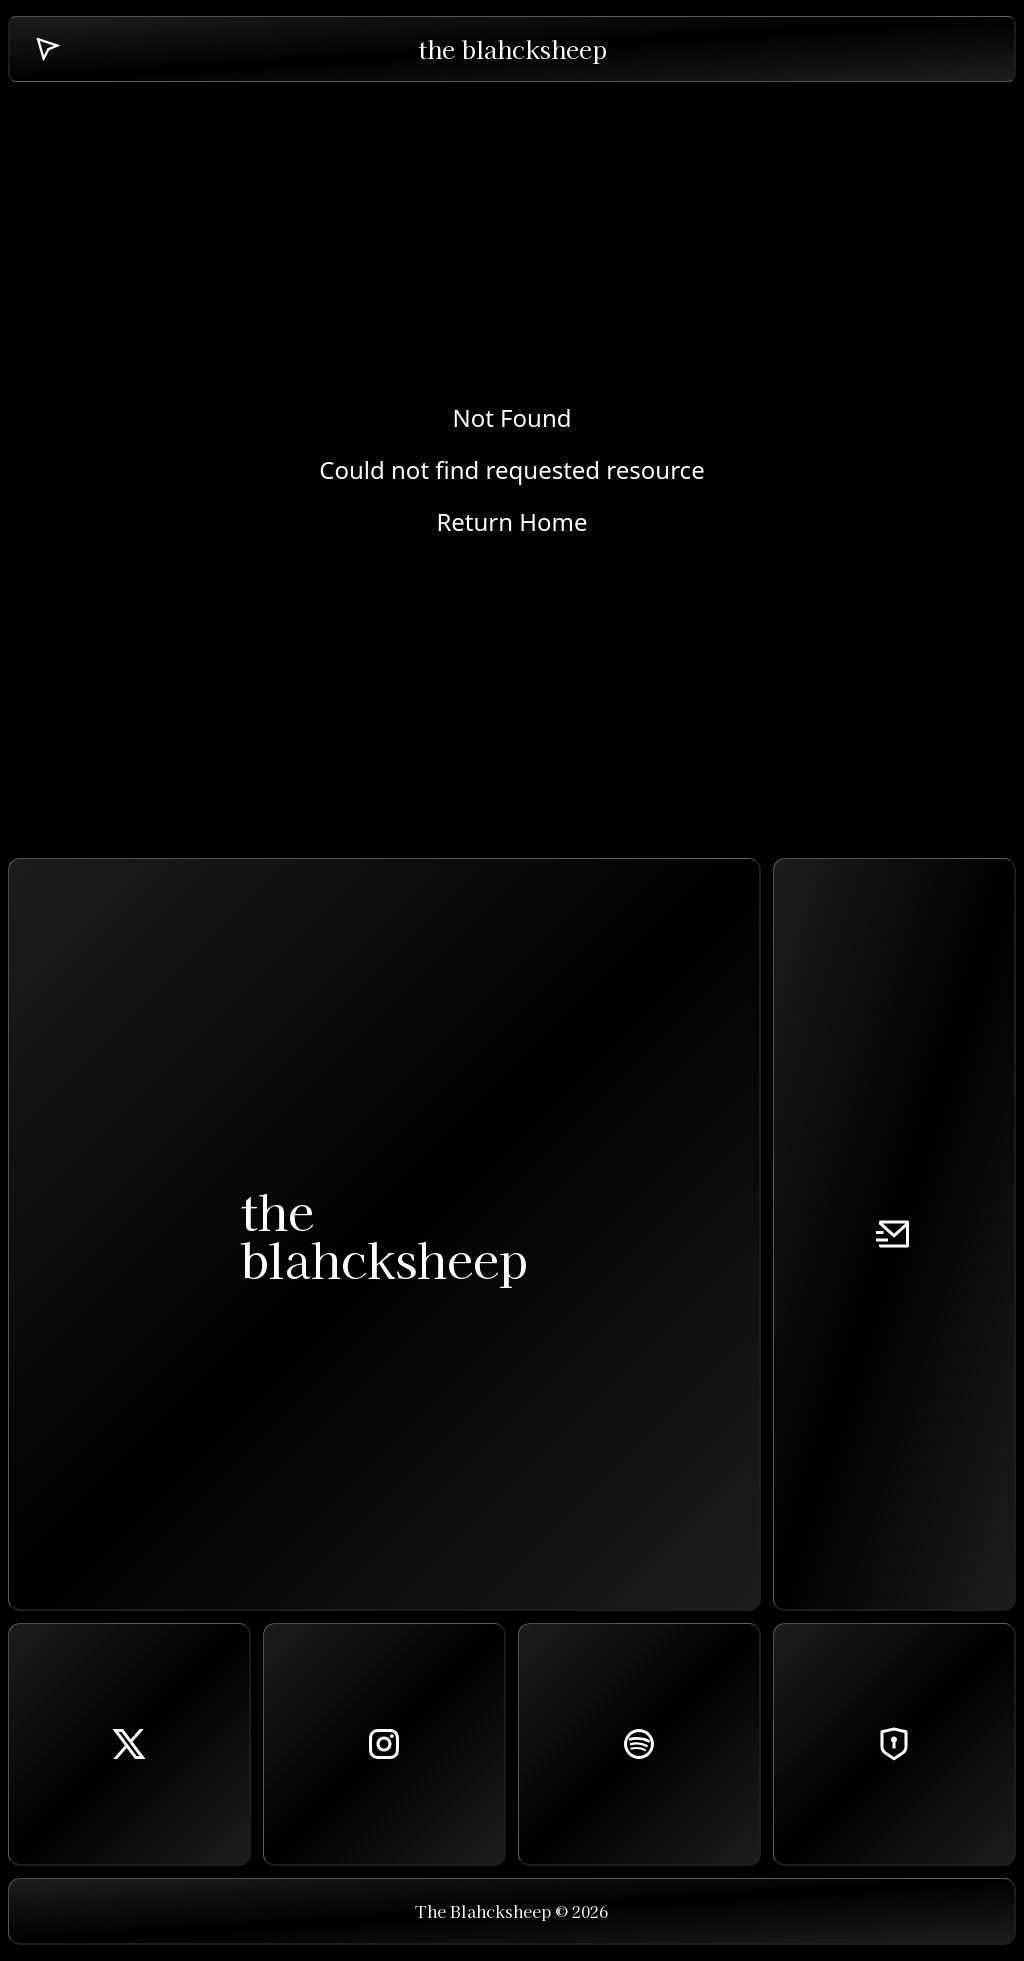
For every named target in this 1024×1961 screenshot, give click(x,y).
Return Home (511, 522)
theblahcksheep (384, 1234)
